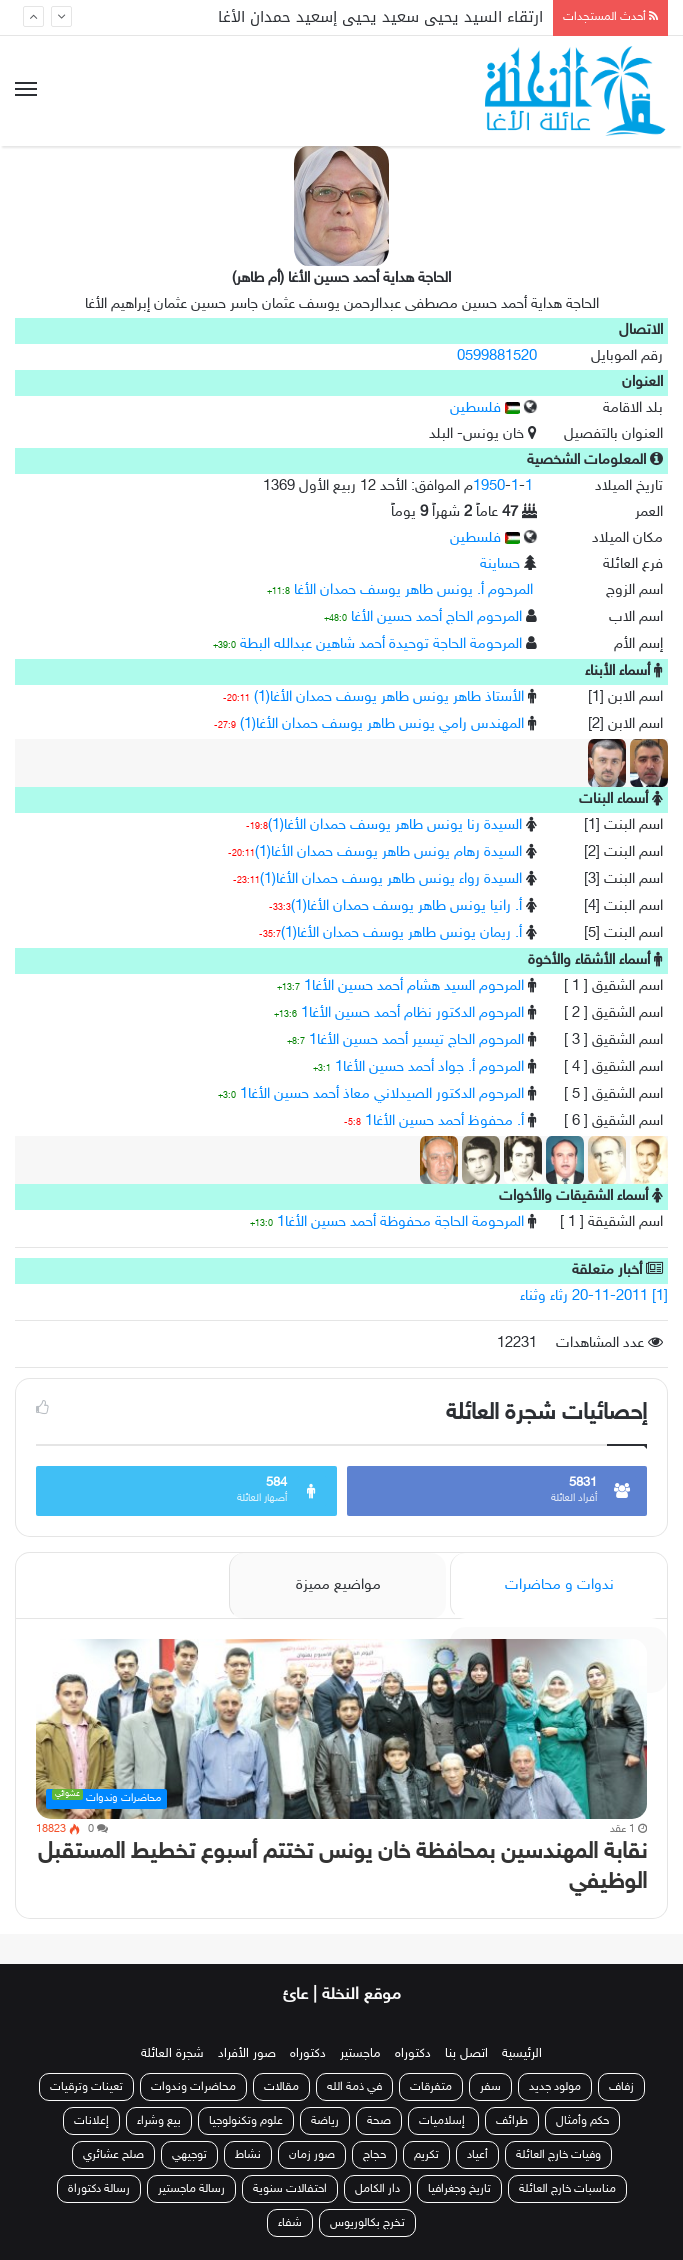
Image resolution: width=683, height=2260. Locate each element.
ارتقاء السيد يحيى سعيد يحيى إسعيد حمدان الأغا (380, 17)
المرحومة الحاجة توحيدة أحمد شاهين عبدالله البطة (381, 644)
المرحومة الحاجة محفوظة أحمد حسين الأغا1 (400, 1222)
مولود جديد (555, 2087)
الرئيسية (522, 2054)
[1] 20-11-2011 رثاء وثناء (594, 1296)
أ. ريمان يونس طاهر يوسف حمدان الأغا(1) (401, 933)
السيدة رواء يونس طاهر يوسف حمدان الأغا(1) (391, 879)
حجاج (374, 2155)
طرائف (512, 2121)
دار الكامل (377, 2189)
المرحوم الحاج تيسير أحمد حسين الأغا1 (416, 1040)
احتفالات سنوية (290, 2189)
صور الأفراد (247, 2054)
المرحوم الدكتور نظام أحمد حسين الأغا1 (412, 1013)
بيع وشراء (159, 2121)
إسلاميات (443, 2121)
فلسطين (485, 408)
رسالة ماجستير (191, 2189)
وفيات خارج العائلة (558, 2155)
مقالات (281, 2087)
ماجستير (360, 2054)
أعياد (477, 2155)
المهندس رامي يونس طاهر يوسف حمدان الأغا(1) (382, 724)
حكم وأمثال (582, 2121)
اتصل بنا (466, 2054)
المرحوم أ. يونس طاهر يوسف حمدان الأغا (413, 590)
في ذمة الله (354, 2087)
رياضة (325, 2121)
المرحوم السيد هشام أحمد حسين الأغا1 (414, 986)
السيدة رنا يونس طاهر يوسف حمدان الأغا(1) (395, 825)
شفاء (290, 2223)
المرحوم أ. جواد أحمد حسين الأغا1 (429, 1067)
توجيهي (189, 2155)
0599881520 (497, 356)
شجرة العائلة (172, 2054)
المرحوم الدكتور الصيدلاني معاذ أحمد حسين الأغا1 (382, 1094)
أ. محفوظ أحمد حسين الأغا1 (444, 1121)
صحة (379, 2121)
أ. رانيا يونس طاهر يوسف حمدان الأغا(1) (406, 906)
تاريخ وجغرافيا (459, 2189)
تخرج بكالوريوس (367, 2223)
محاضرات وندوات (193, 2087)
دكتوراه (413, 2054)
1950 (489, 486)
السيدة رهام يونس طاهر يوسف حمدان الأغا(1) (388, 852)
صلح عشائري (113, 2155)
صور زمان (312, 2155)
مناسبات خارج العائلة (567, 2189)
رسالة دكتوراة (99, 2189)
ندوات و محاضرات (559, 1585)
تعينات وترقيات (86, 2087)
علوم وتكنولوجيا (246, 2121)
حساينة (500, 564)
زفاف (621, 2087)
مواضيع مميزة (338, 1585)
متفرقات (431, 2087)
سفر (490, 2087)
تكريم (426, 2155)
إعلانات (91, 2121)
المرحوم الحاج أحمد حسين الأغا (436, 617)
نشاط (248, 2155)
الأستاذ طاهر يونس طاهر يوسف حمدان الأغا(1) (389, 697)
